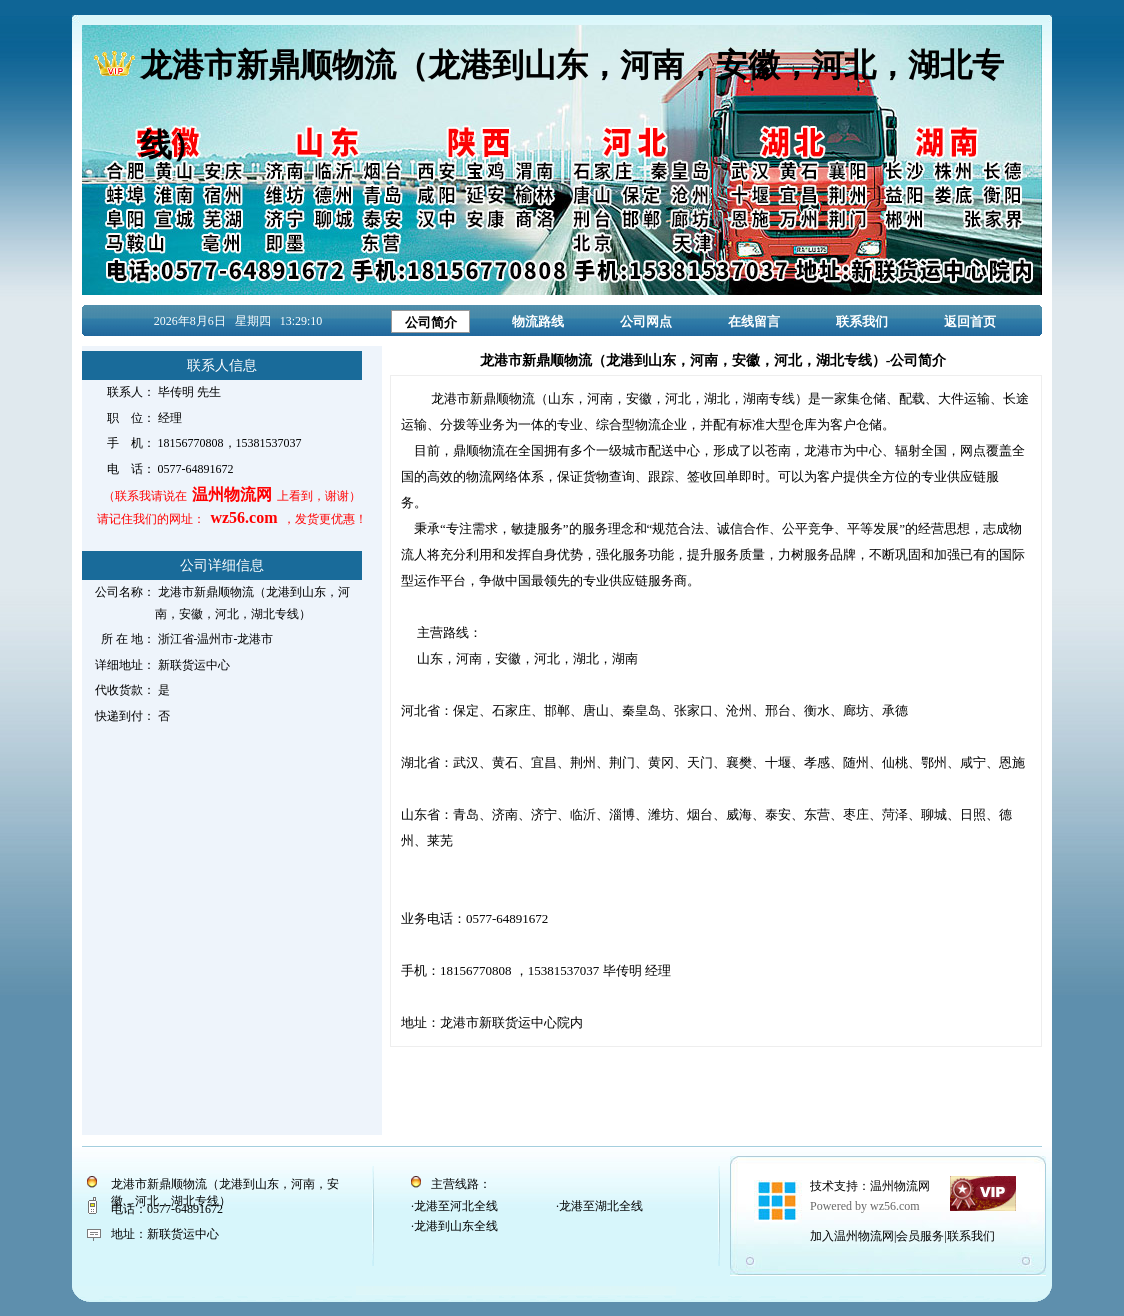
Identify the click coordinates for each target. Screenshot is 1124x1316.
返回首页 (970, 321)
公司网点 (646, 321)
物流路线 (538, 321)
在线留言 (754, 321)
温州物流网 (900, 1186)
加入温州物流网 (852, 1236)
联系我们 (862, 321)
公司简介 (431, 322)
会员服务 (920, 1236)
